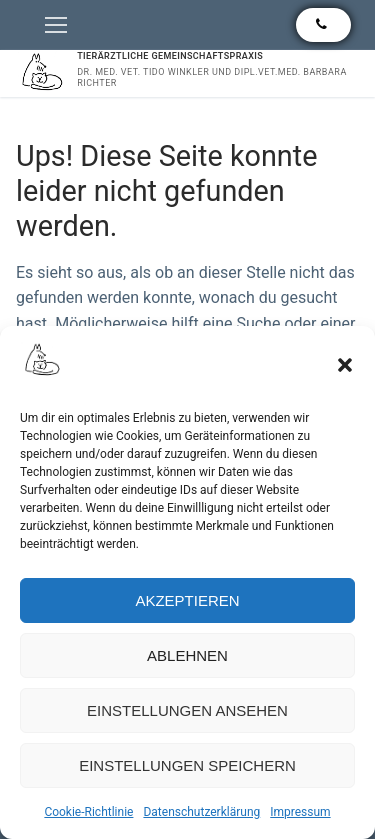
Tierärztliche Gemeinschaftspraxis (170, 56)
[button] (345, 365)
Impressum (300, 812)
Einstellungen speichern (187, 765)
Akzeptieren (187, 600)
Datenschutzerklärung (201, 812)
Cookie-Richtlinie (88, 812)
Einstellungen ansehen (187, 710)
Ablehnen (187, 655)
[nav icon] (56, 25)
